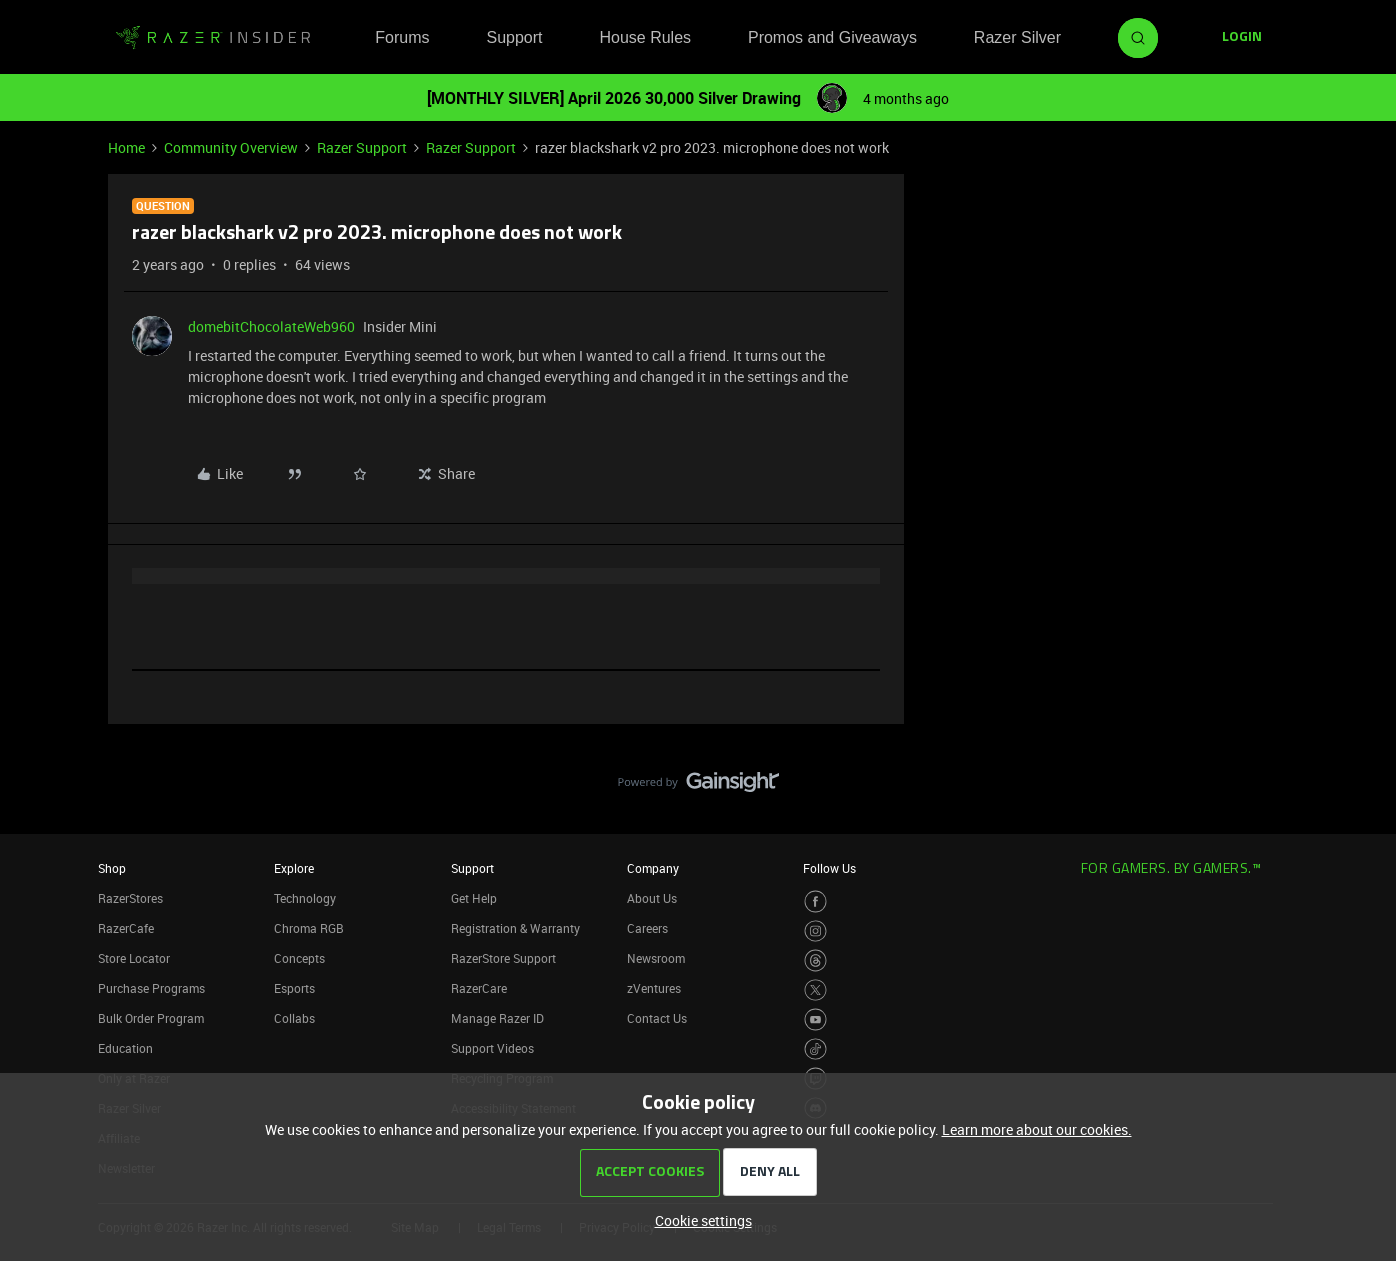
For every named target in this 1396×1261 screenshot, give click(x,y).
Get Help (474, 898)
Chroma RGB (309, 928)
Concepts (299, 958)
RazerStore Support (503, 958)
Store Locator (134, 958)
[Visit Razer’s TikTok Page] (815, 1049)
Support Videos (492, 1048)
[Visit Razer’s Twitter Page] (815, 990)
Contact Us (657, 1018)
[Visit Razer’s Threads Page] (815, 960)
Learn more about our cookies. (1037, 1129)
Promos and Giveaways (832, 37)
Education (125, 1048)
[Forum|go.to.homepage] (213, 38)
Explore (294, 868)
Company (653, 868)
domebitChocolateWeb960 (271, 326)
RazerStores (130, 898)
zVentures (654, 988)
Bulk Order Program (151, 1018)
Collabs (294, 1018)
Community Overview (231, 147)
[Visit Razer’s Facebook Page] (815, 901)
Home (126, 147)
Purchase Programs (151, 988)
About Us (652, 898)
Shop (112, 868)
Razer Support (362, 147)
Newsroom (656, 958)
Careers (647, 928)
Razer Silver (1017, 37)
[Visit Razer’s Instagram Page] (815, 931)
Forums (402, 37)
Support (514, 37)
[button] (1242, 38)
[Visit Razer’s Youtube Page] (815, 1019)
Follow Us (829, 868)
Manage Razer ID (497, 1018)
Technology (305, 898)
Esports (294, 988)
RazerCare (479, 988)
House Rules (645, 37)
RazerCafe (126, 928)
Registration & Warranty (515, 928)
